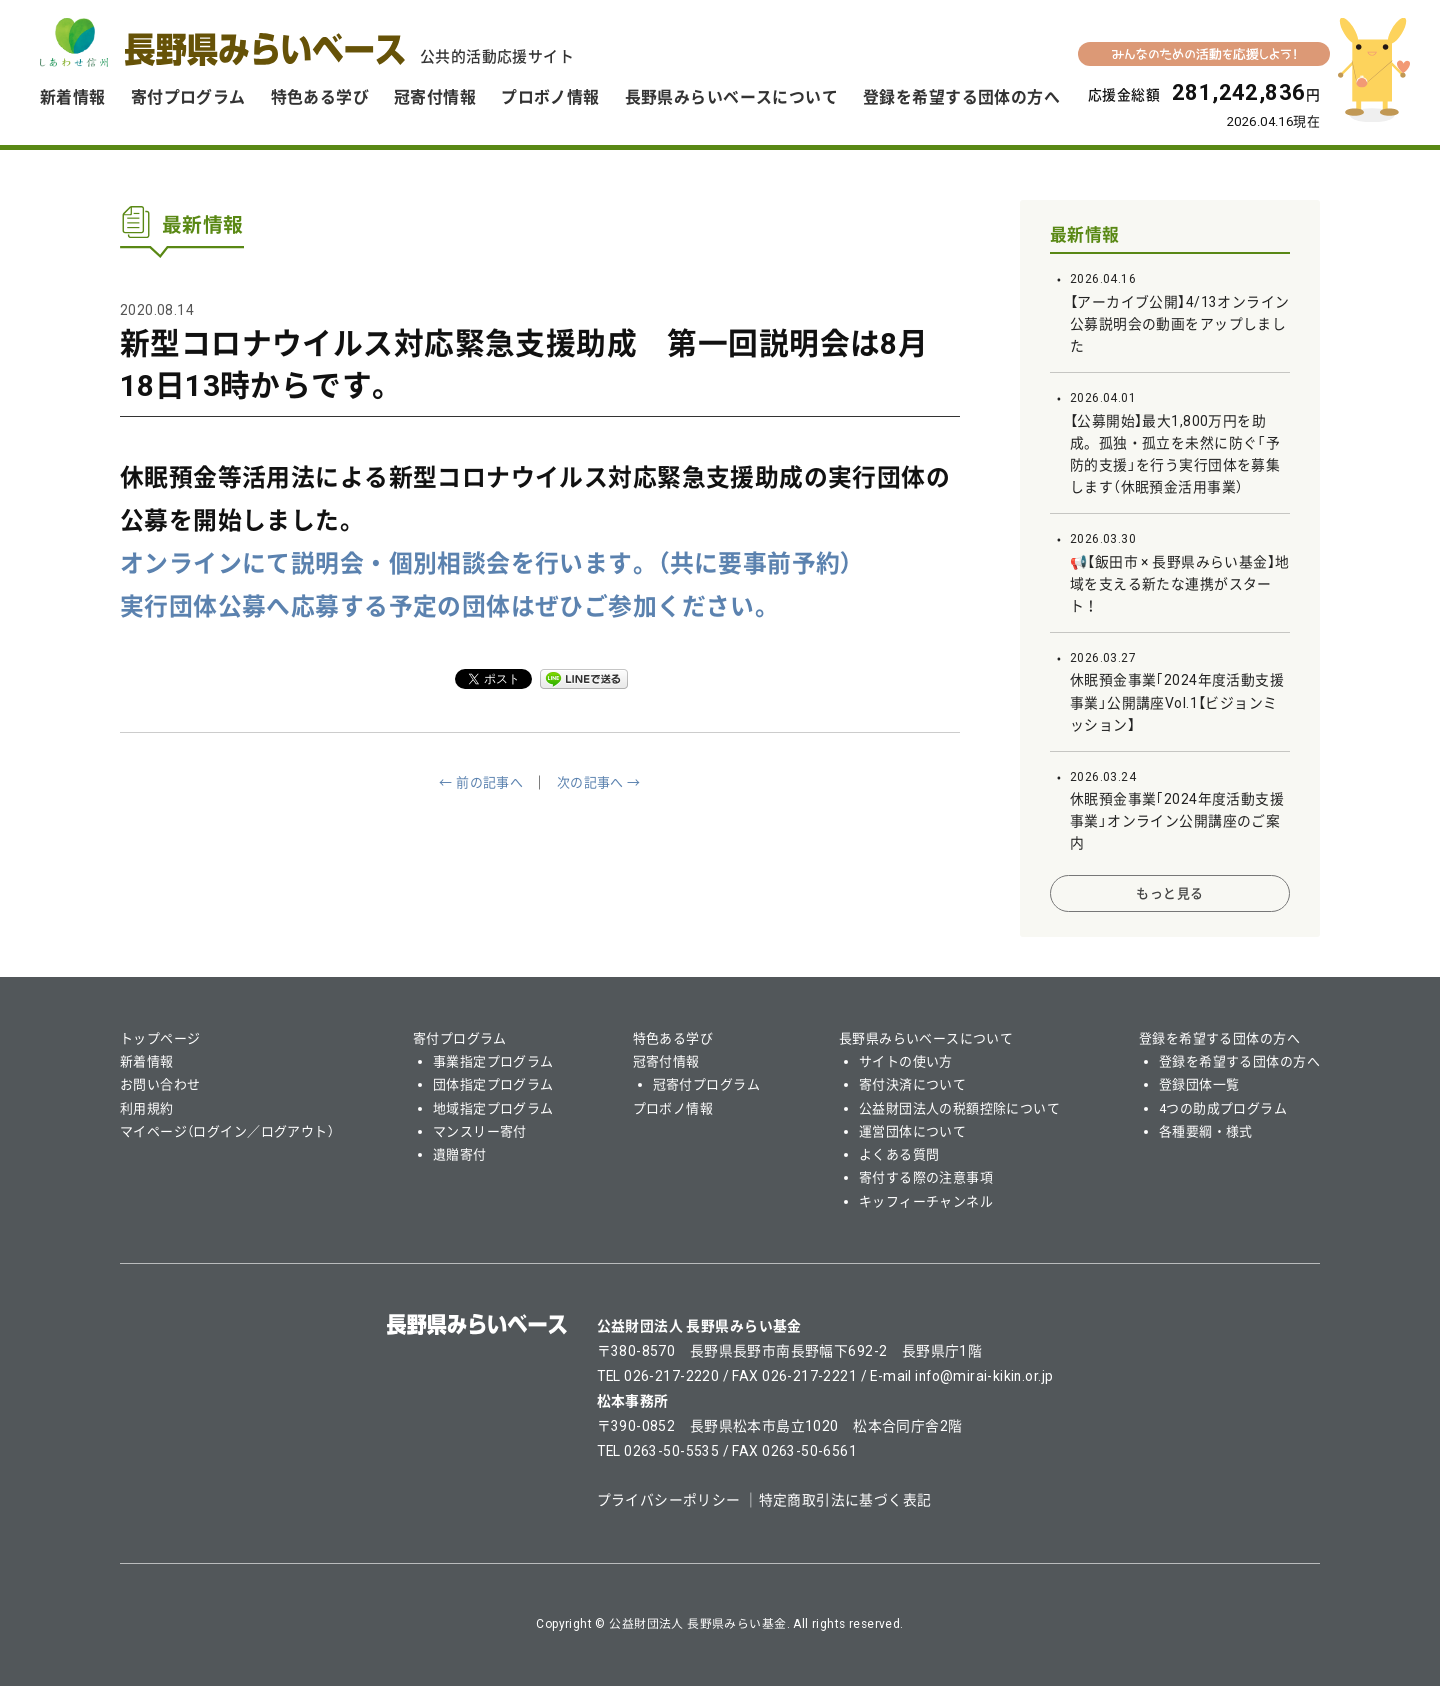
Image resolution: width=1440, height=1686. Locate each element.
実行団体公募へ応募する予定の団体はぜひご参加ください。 (449, 607)
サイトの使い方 (906, 1061)
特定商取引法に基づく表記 (845, 1500)
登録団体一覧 (1199, 1084)
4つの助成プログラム (1223, 1108)
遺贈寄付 (460, 1154)
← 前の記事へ (481, 782)
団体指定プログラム (493, 1084)
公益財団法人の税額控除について (959, 1108)
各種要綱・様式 (1206, 1131)
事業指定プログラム (493, 1061)
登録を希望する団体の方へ (961, 97)
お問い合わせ (160, 1084)
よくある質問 (899, 1154)
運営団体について (912, 1131)
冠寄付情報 (435, 97)
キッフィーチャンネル (926, 1201)
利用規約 (147, 1108)
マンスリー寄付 (480, 1131)
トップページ (160, 1038)
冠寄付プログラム (706, 1084)
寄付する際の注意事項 (926, 1177)
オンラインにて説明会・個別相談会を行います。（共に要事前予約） (486, 564)
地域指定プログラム (493, 1108)
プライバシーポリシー (669, 1500)
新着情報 (73, 97)
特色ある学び (320, 97)
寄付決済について (912, 1084)
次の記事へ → (599, 782)
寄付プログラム (188, 97)
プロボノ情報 (550, 97)
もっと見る (1169, 893)
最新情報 (1085, 235)
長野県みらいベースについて (731, 97)
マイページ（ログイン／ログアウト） (227, 1131)
